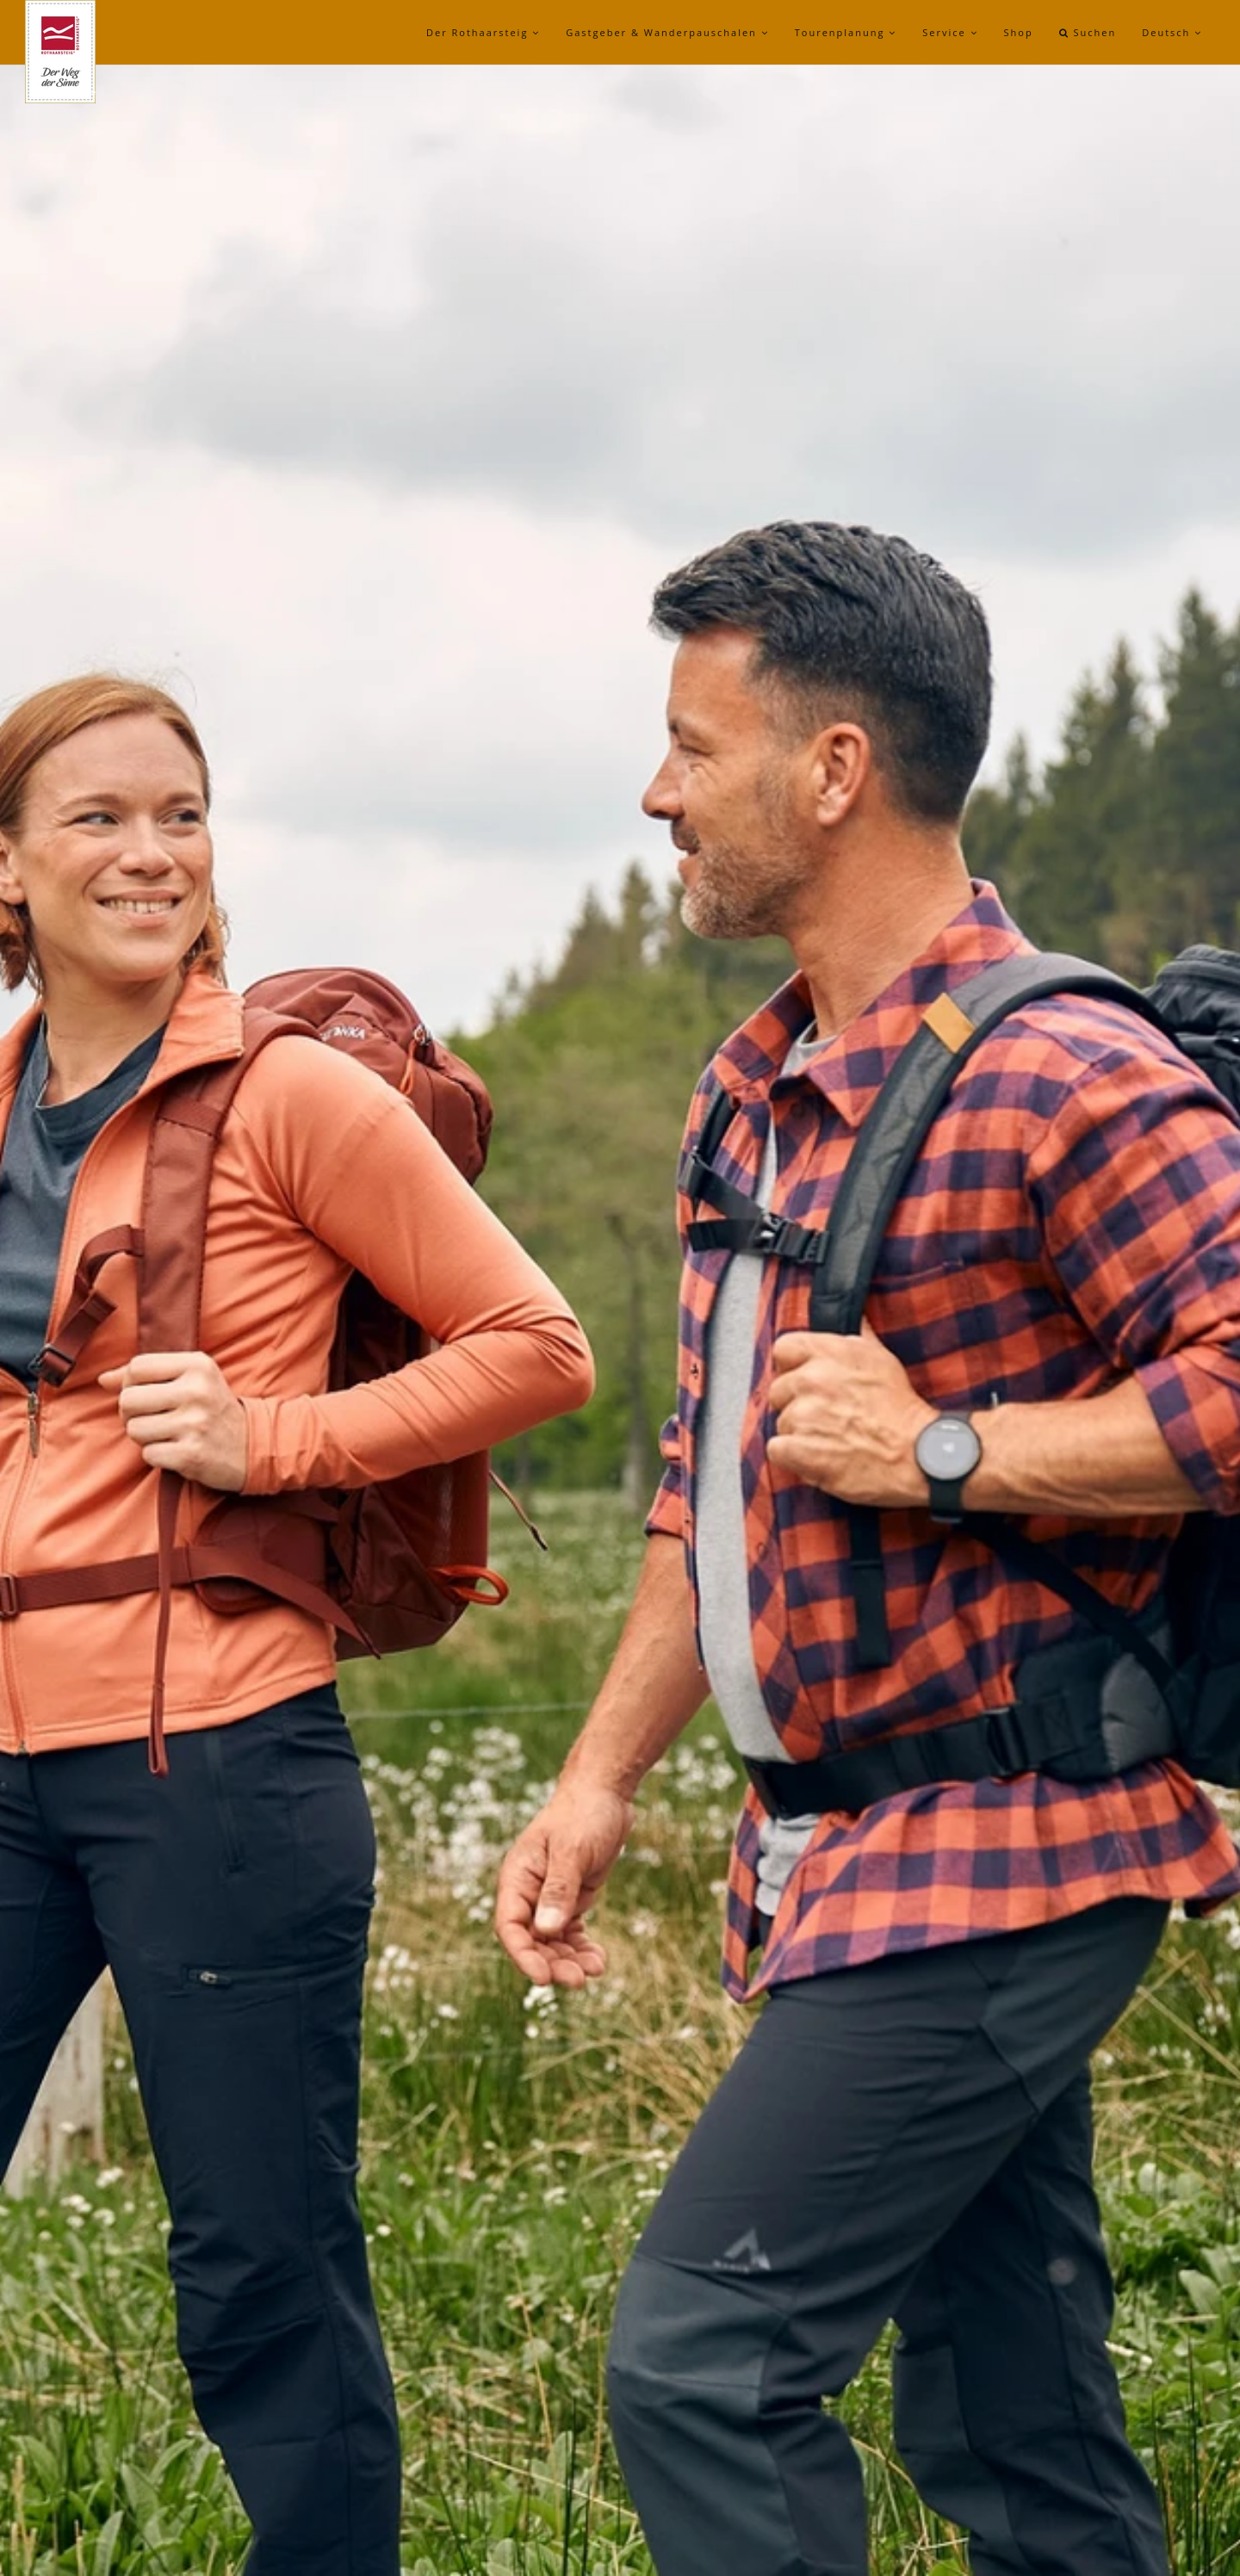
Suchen (1088, 32)
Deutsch (1172, 32)
